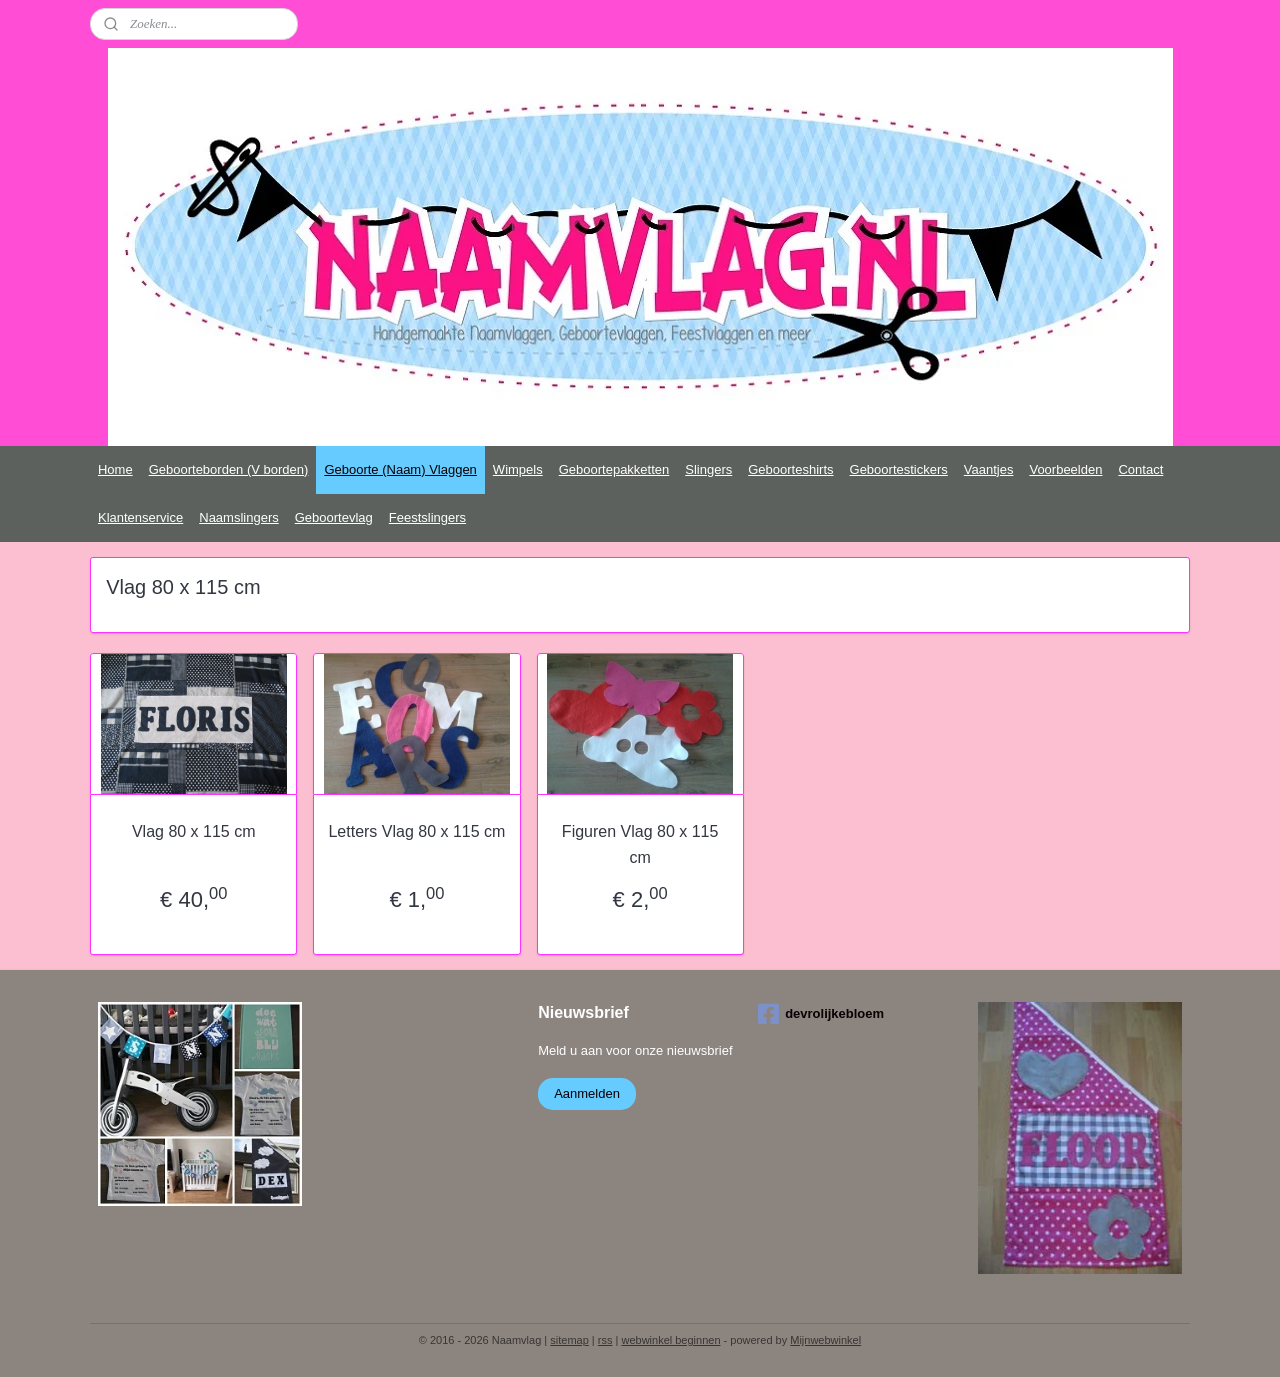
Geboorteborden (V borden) (229, 469)
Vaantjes (989, 469)
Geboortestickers (899, 469)
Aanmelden (587, 1093)
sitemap (569, 1340)
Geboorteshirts (790, 469)
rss (605, 1340)
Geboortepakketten (614, 469)
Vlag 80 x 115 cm (194, 831)
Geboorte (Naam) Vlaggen (400, 469)
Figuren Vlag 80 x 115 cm (640, 844)
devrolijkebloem (821, 1014)
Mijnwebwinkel (825, 1340)
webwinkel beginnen (670, 1340)
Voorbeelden (1065, 469)
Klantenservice (140, 517)
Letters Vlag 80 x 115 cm (416, 831)
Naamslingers (238, 517)
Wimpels (518, 469)
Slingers (708, 469)
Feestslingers (427, 517)
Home (115, 469)
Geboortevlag (334, 517)
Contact (1140, 469)
